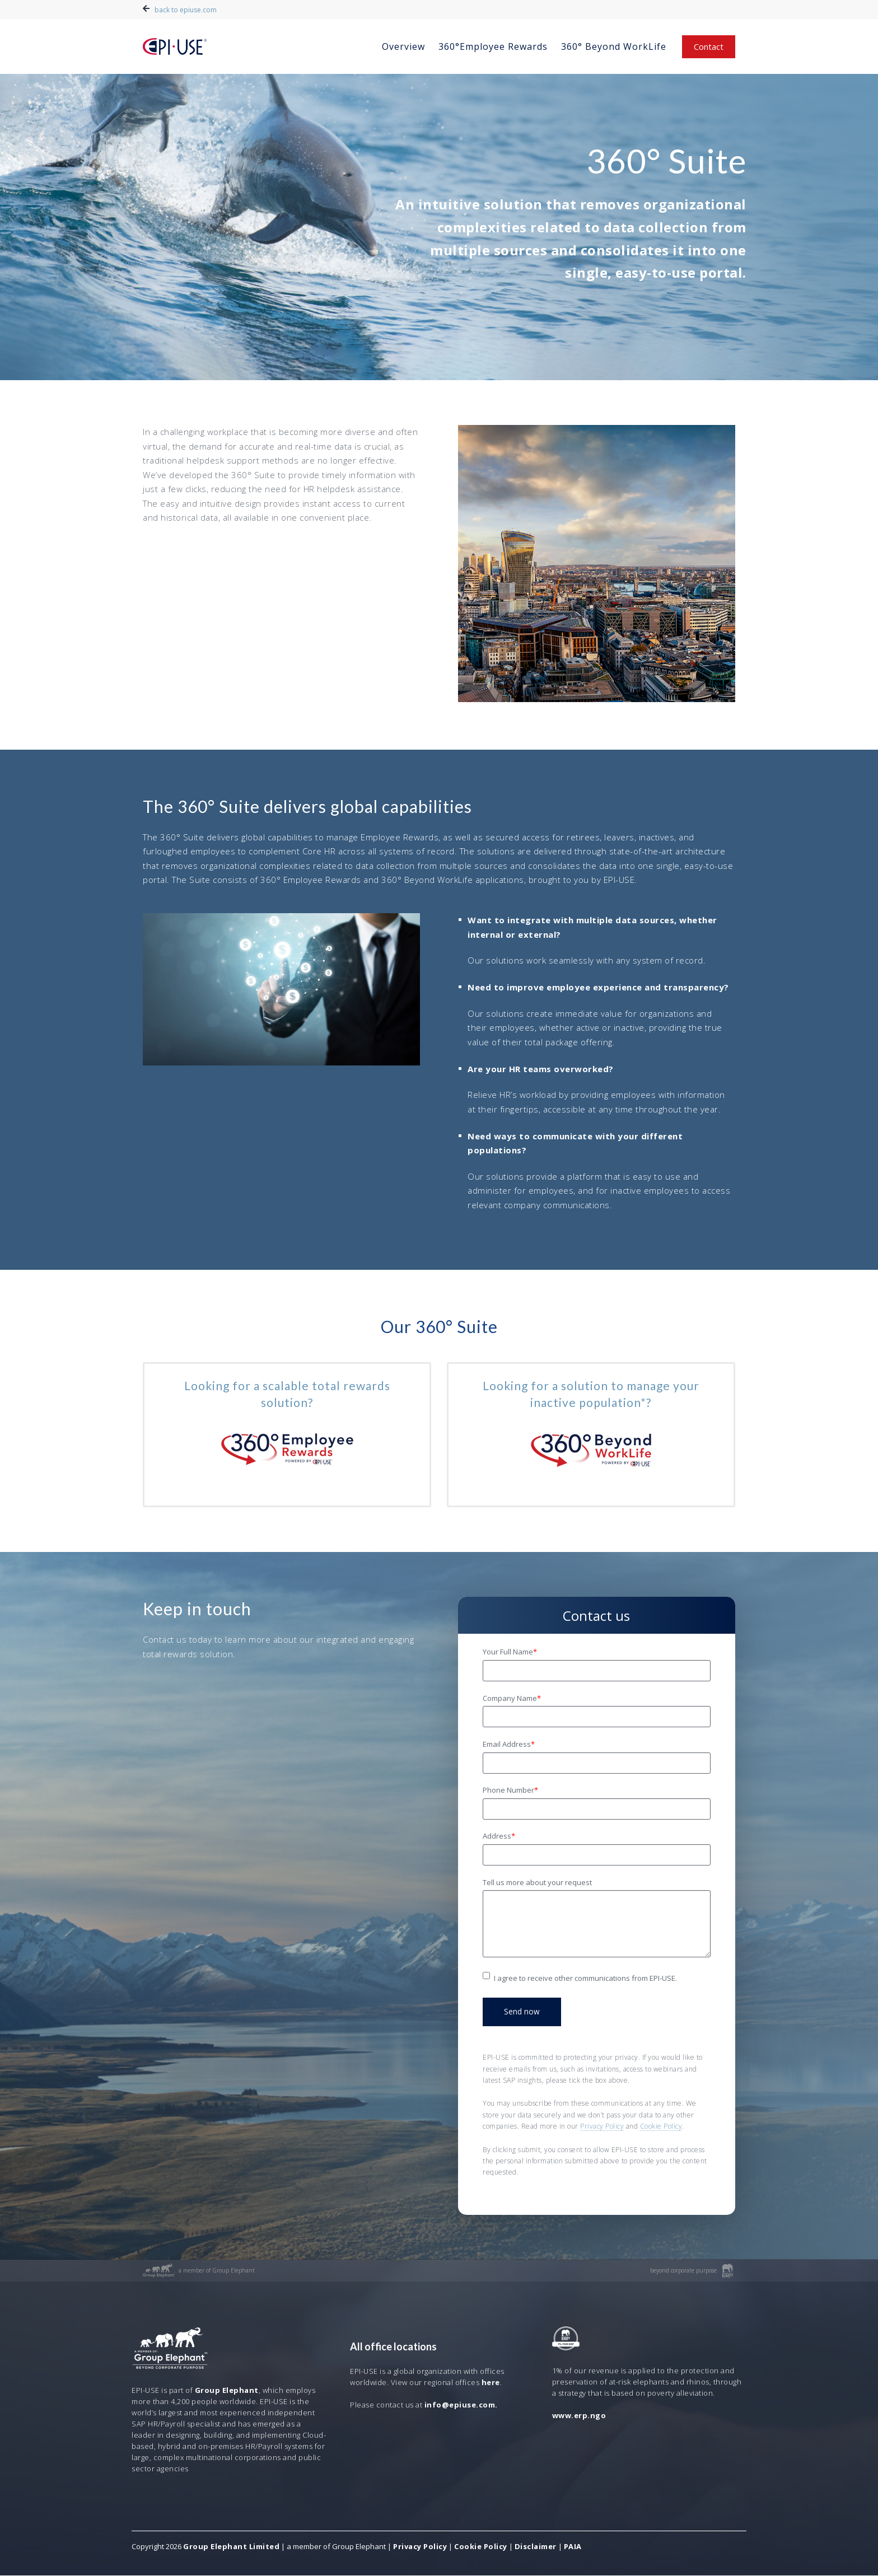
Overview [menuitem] (403, 46)
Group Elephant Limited (231, 2547)
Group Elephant (227, 2391)
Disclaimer (536, 2547)
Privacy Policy (602, 2126)
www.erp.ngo (579, 2416)
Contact (708, 46)
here (491, 2383)
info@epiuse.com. (461, 2405)
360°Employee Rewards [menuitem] (493, 46)
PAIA (573, 2547)
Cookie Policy (661, 2126)
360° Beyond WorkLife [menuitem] (613, 46)
